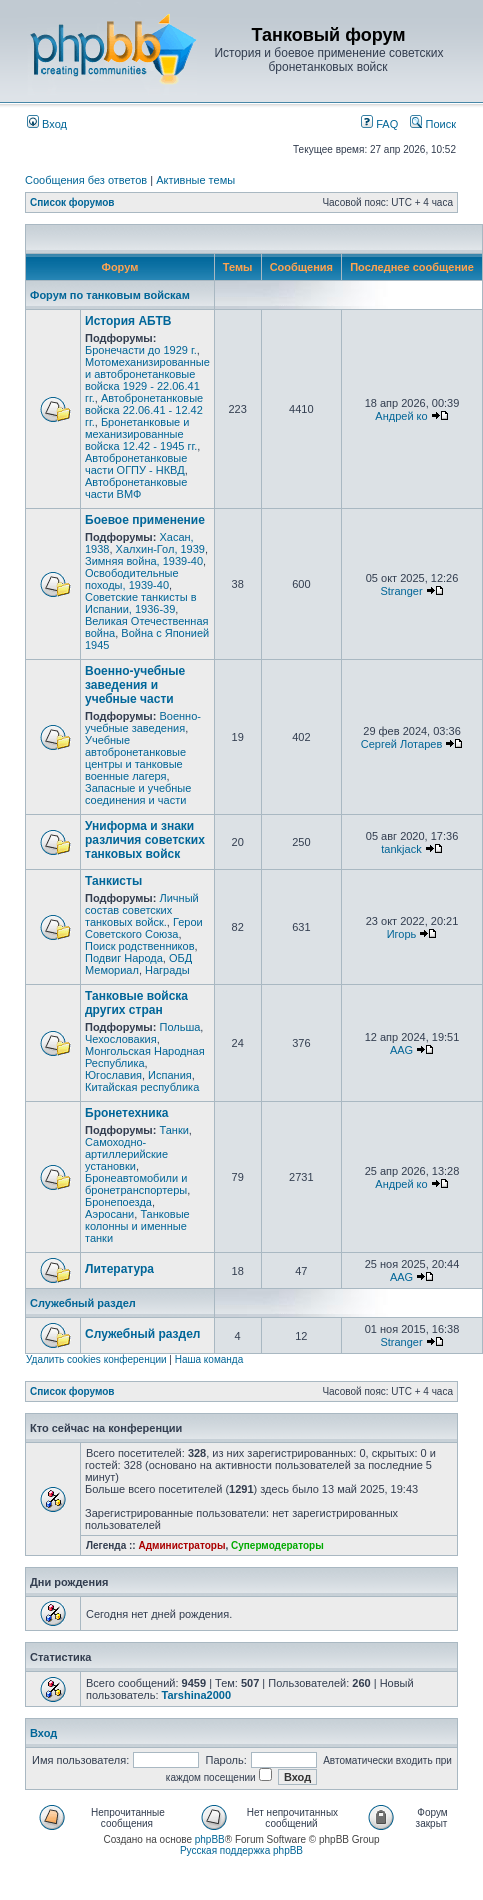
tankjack (401, 849)
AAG (401, 1050)
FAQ (379, 124)
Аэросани (109, 1214)
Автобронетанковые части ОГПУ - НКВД (136, 464)
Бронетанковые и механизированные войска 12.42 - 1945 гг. (141, 434)
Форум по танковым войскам (110, 295)
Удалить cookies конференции (96, 1359)
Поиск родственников (140, 946)
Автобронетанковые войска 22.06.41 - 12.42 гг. (144, 410)
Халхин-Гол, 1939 (160, 549)
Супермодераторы (277, 1545)
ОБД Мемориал (138, 964)
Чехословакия (121, 1039)
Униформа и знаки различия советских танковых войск (145, 840)
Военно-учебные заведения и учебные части (135, 685)
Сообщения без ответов (86, 180)
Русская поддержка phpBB (241, 1850)
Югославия (113, 1075)
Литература (119, 1269)
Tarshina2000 (197, 1695)
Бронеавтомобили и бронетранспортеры (136, 1184)
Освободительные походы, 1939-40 (132, 579)
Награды (167, 970)
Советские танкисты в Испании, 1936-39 (141, 603)
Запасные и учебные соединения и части (138, 794)
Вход (47, 124)
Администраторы (181, 1545)
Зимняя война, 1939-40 (144, 561)
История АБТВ (128, 321)
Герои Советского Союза (144, 928)
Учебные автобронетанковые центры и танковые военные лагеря (135, 758)
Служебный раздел (83, 1303)
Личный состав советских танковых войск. (142, 910)
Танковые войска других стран (136, 1003)
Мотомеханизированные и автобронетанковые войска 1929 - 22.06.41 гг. (147, 380)
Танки (173, 1130)
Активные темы (195, 180)
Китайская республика (142, 1087)
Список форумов (72, 202)
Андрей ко (401, 416)
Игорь (402, 934)
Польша (179, 1027)
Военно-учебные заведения (143, 722)
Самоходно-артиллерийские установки (126, 1154)
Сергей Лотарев (401, 744)
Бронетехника (126, 1113)
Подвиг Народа (124, 958)
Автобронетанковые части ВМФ (136, 488)
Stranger (401, 591)
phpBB (210, 1839)
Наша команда (209, 1359)
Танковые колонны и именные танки (137, 1226)
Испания (170, 1075)
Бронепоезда (118, 1202)
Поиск (433, 124)
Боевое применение (145, 520)
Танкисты (113, 881)
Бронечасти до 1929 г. (141, 350)
